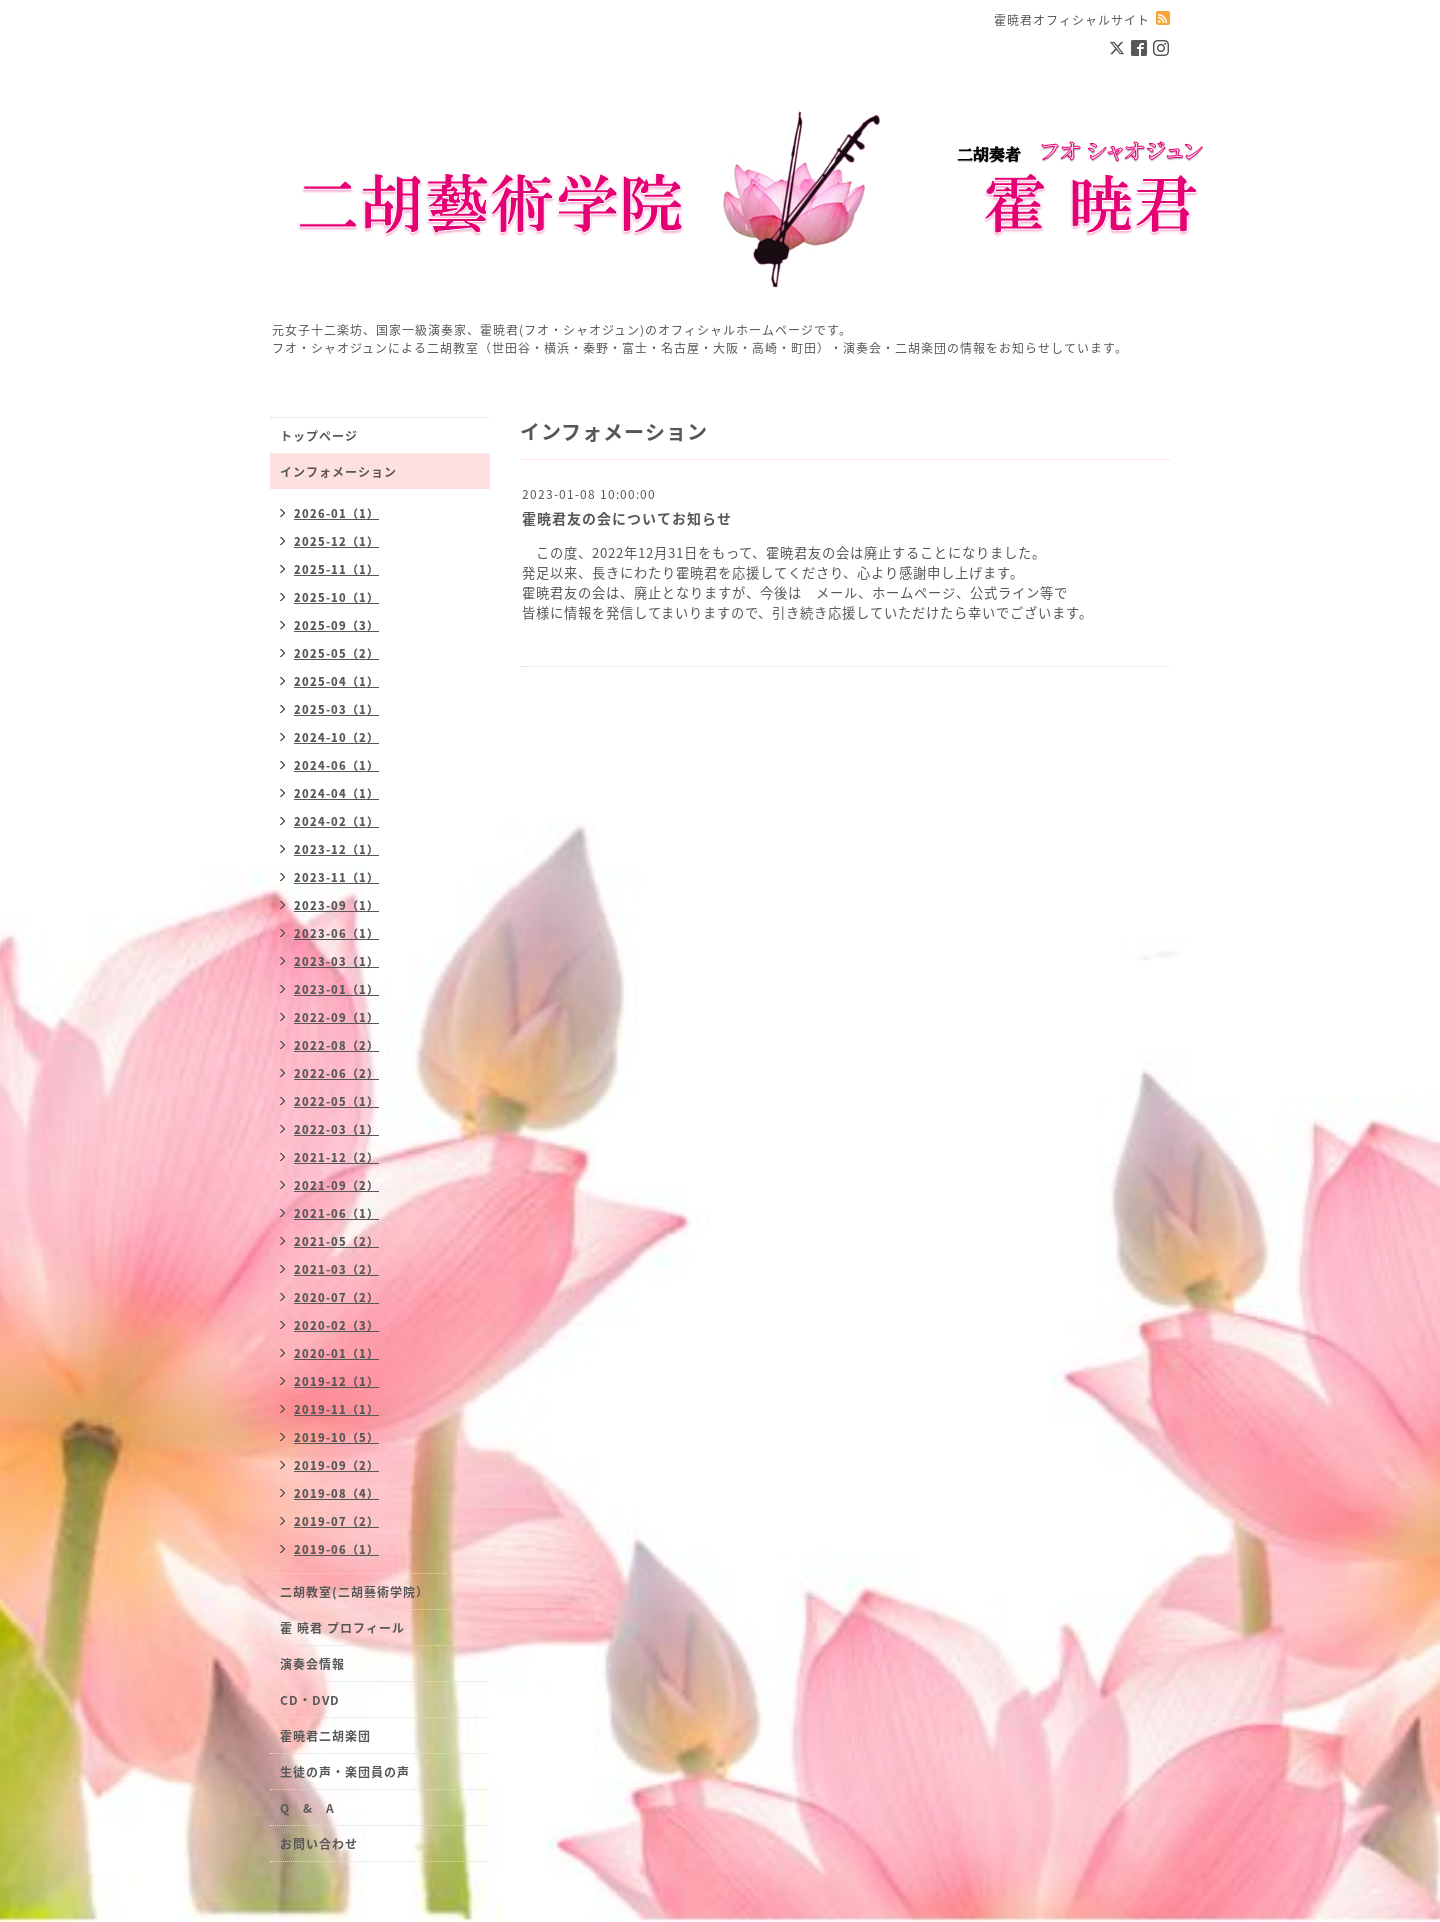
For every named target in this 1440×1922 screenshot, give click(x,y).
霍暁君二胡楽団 (325, 1736)
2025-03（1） (336, 709)
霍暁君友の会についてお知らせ (627, 518)
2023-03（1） (336, 961)
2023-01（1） (336, 989)
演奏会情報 (312, 1664)
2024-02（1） (336, 821)
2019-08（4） (336, 1493)
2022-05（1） (336, 1101)
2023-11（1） (336, 877)
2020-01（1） (336, 1353)
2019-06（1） (336, 1549)
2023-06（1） (336, 933)
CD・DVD (310, 1700)
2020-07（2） (336, 1297)
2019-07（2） (336, 1521)
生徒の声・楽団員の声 (345, 1772)
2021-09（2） (336, 1185)
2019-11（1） (336, 1409)
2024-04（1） (336, 793)
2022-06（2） (336, 1073)
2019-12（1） (336, 1381)
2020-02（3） (336, 1325)
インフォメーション (338, 472)
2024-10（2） (336, 737)
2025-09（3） (336, 625)
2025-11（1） (336, 569)
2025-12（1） (336, 541)
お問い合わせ (319, 1844)
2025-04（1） (336, 681)
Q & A (307, 1808)
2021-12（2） (336, 1157)
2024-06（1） (336, 765)
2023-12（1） (336, 849)
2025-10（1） (336, 597)
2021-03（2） (336, 1269)
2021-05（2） (336, 1241)
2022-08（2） (336, 1045)
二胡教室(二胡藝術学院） (354, 1592)
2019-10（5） (336, 1437)
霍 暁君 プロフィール (342, 1628)
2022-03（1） (336, 1129)
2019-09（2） (336, 1465)
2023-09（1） (336, 905)
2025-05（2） (336, 653)
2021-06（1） (336, 1213)
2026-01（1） (336, 513)
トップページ (319, 436)
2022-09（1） (336, 1017)
